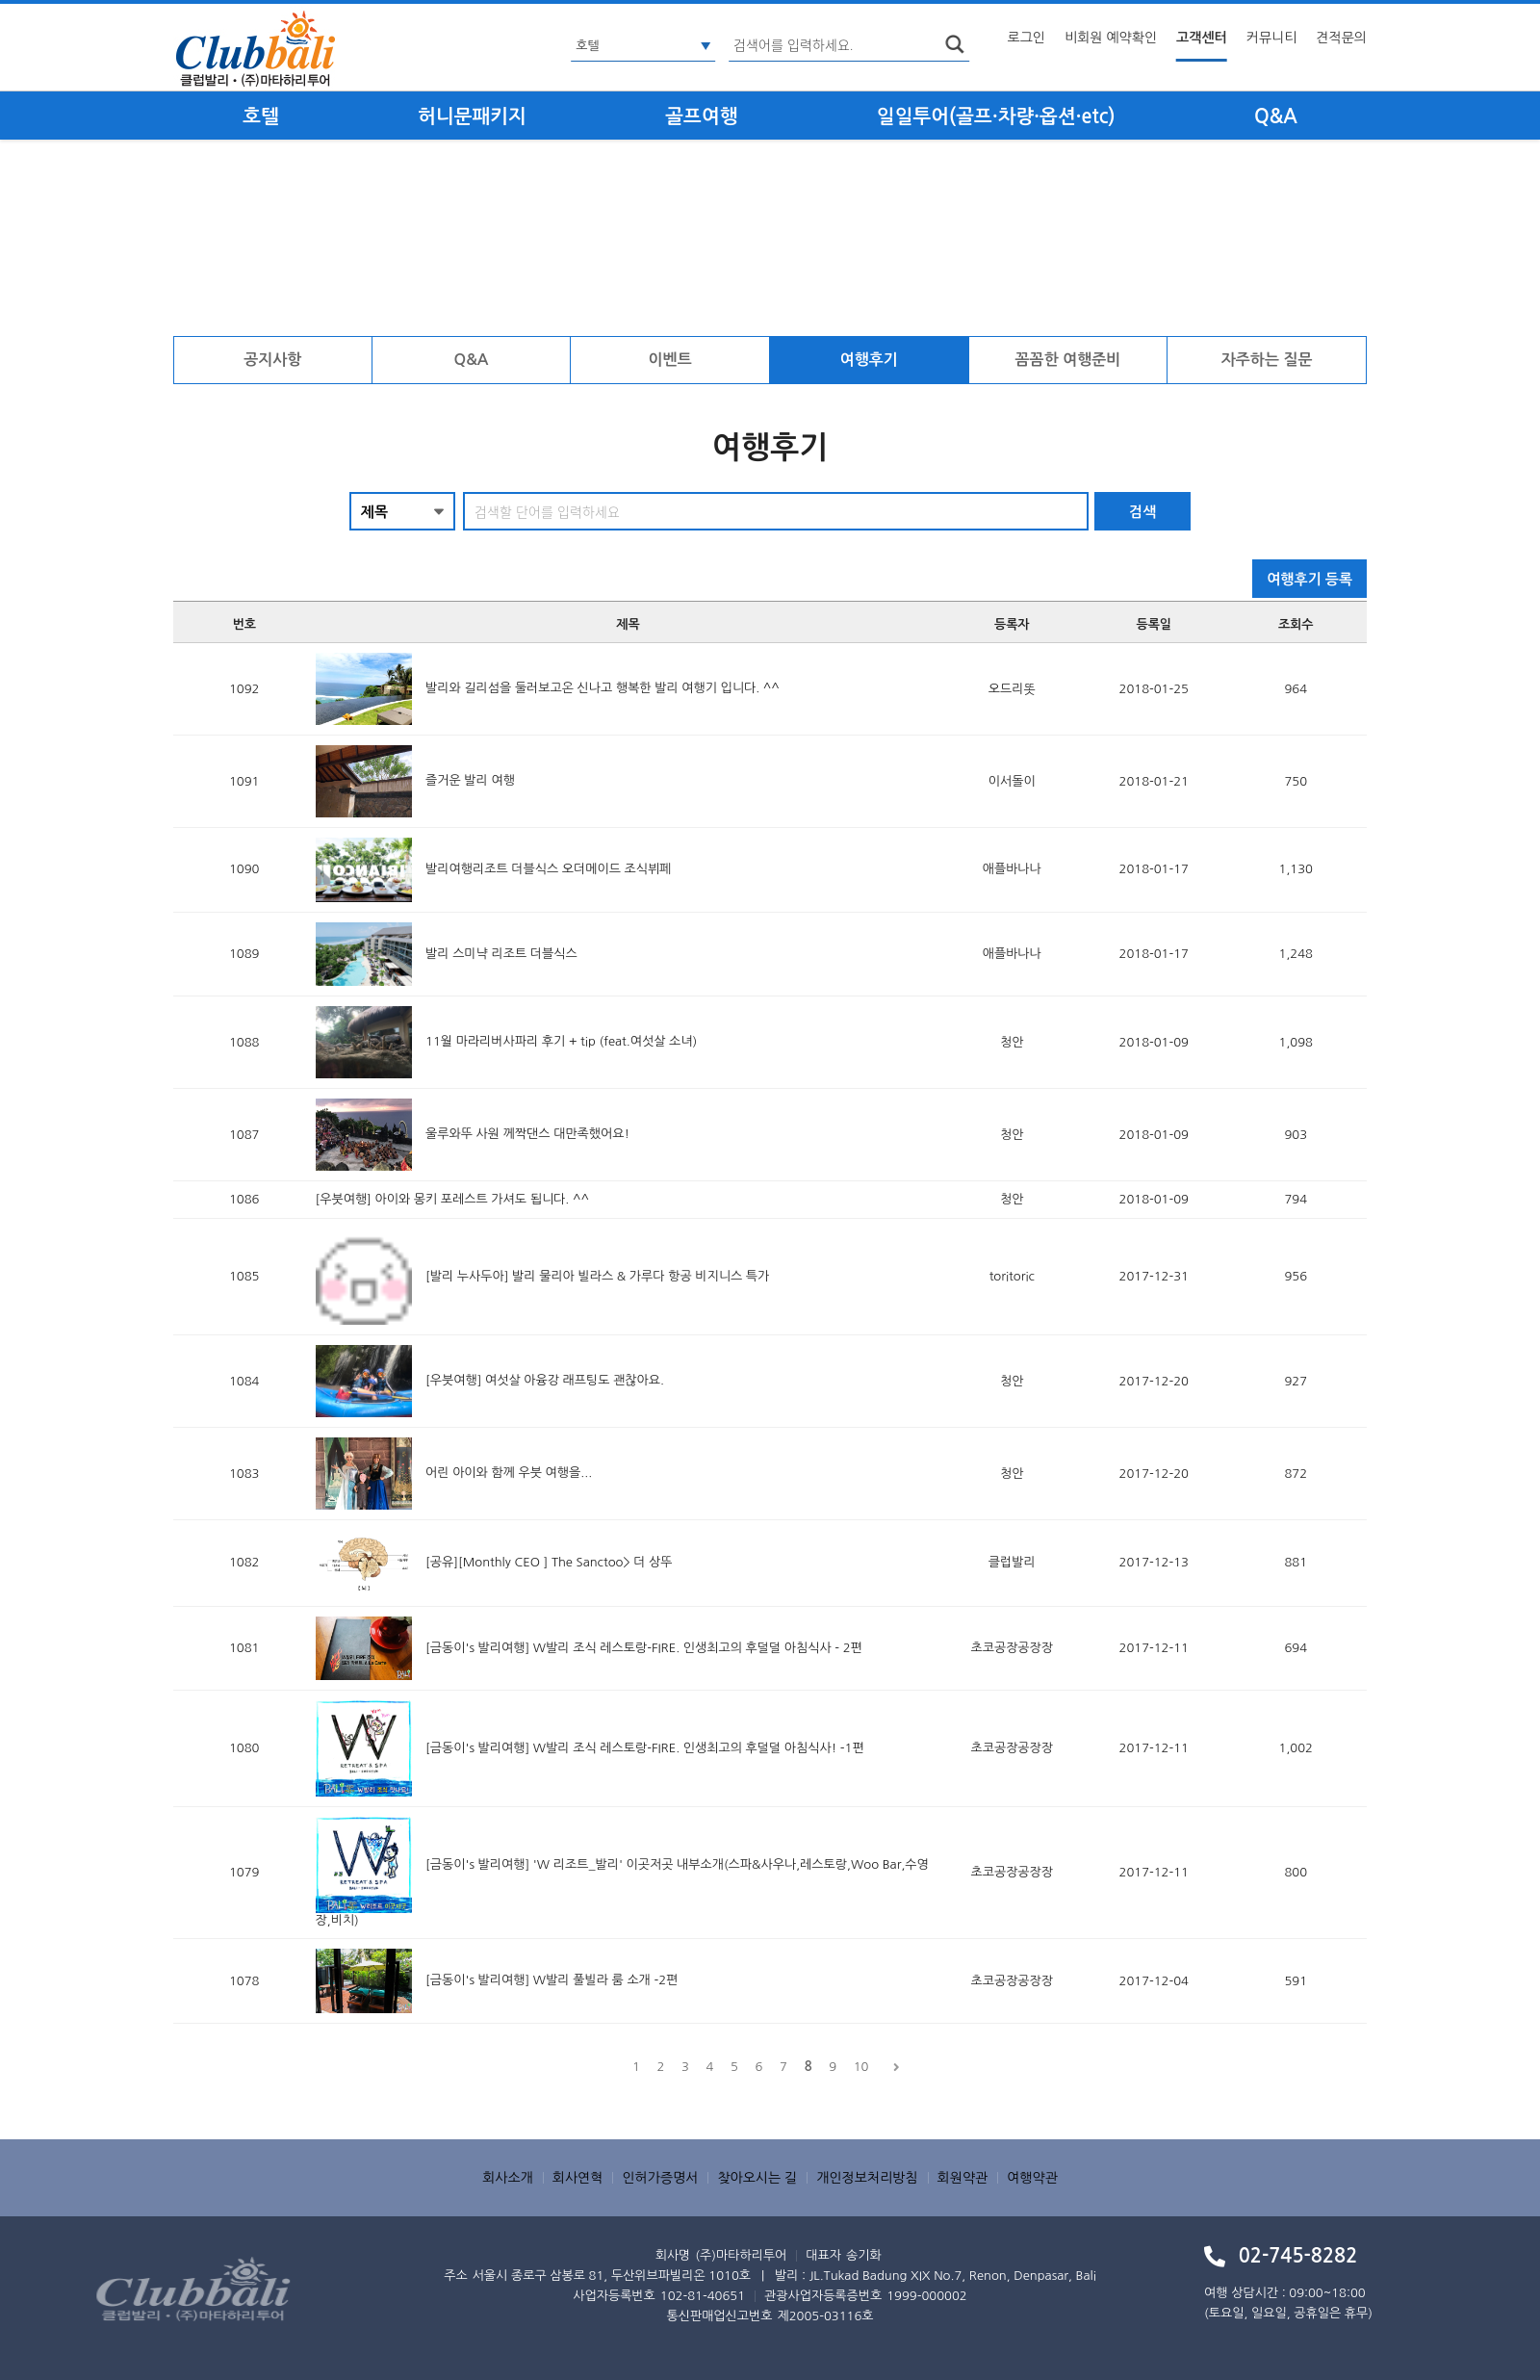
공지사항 (272, 359)
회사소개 (507, 2178)
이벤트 (670, 359)
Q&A (1275, 116)
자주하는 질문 (1267, 359)
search (954, 44)
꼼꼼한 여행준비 (1068, 359)
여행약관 (1032, 2178)
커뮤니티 (1271, 37)
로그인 (1026, 37)
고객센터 (1201, 37)
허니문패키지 (472, 116)
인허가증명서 (660, 2178)
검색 (1142, 511)
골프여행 (701, 116)
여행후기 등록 (1309, 579)
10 (861, 2066)
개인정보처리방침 (866, 2178)
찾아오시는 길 (757, 2178)
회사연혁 (577, 2178)
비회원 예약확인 (1111, 37)
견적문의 (1341, 37)
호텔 (261, 116)
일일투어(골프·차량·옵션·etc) (996, 116)
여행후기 (869, 359)
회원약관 (962, 2178)
